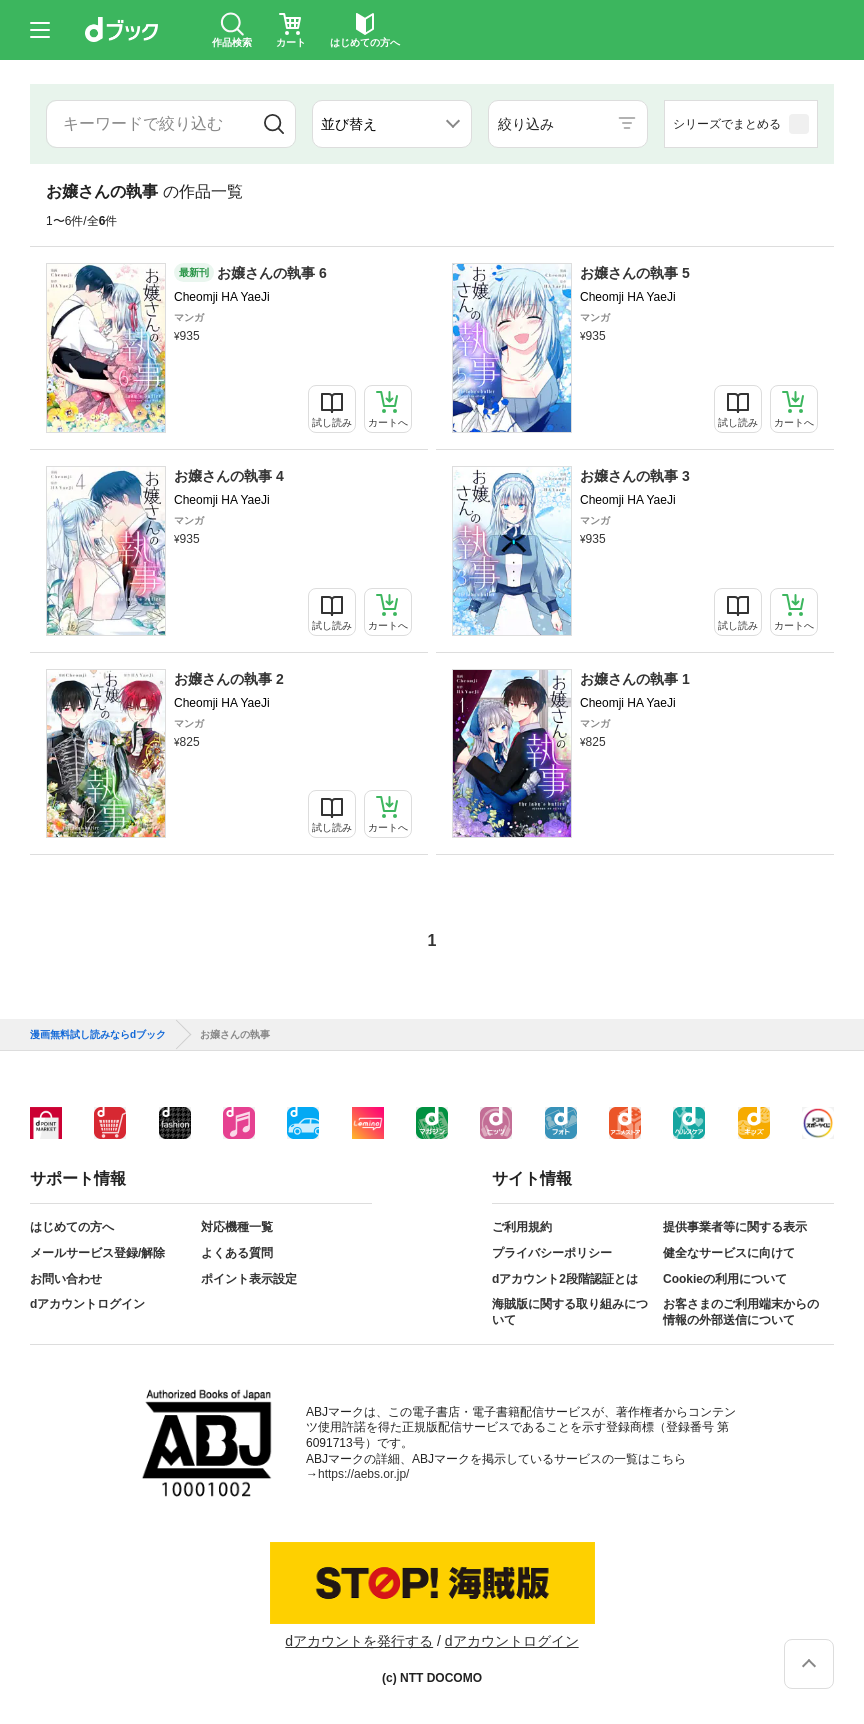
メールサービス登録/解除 (97, 1253)
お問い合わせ (66, 1279)
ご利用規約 (522, 1227)
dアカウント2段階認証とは (565, 1279)
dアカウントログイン (87, 1304)
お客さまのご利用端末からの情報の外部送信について (741, 1312)
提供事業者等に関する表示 (735, 1227)
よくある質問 (237, 1253)
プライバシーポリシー (552, 1253)
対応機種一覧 (237, 1227)
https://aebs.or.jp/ (363, 1474)
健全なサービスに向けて (729, 1253)
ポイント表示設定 (249, 1279)
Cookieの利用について (725, 1279)
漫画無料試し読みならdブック (98, 1035)
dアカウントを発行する (359, 1641)
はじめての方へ (72, 1227)
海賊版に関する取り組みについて (570, 1312)
